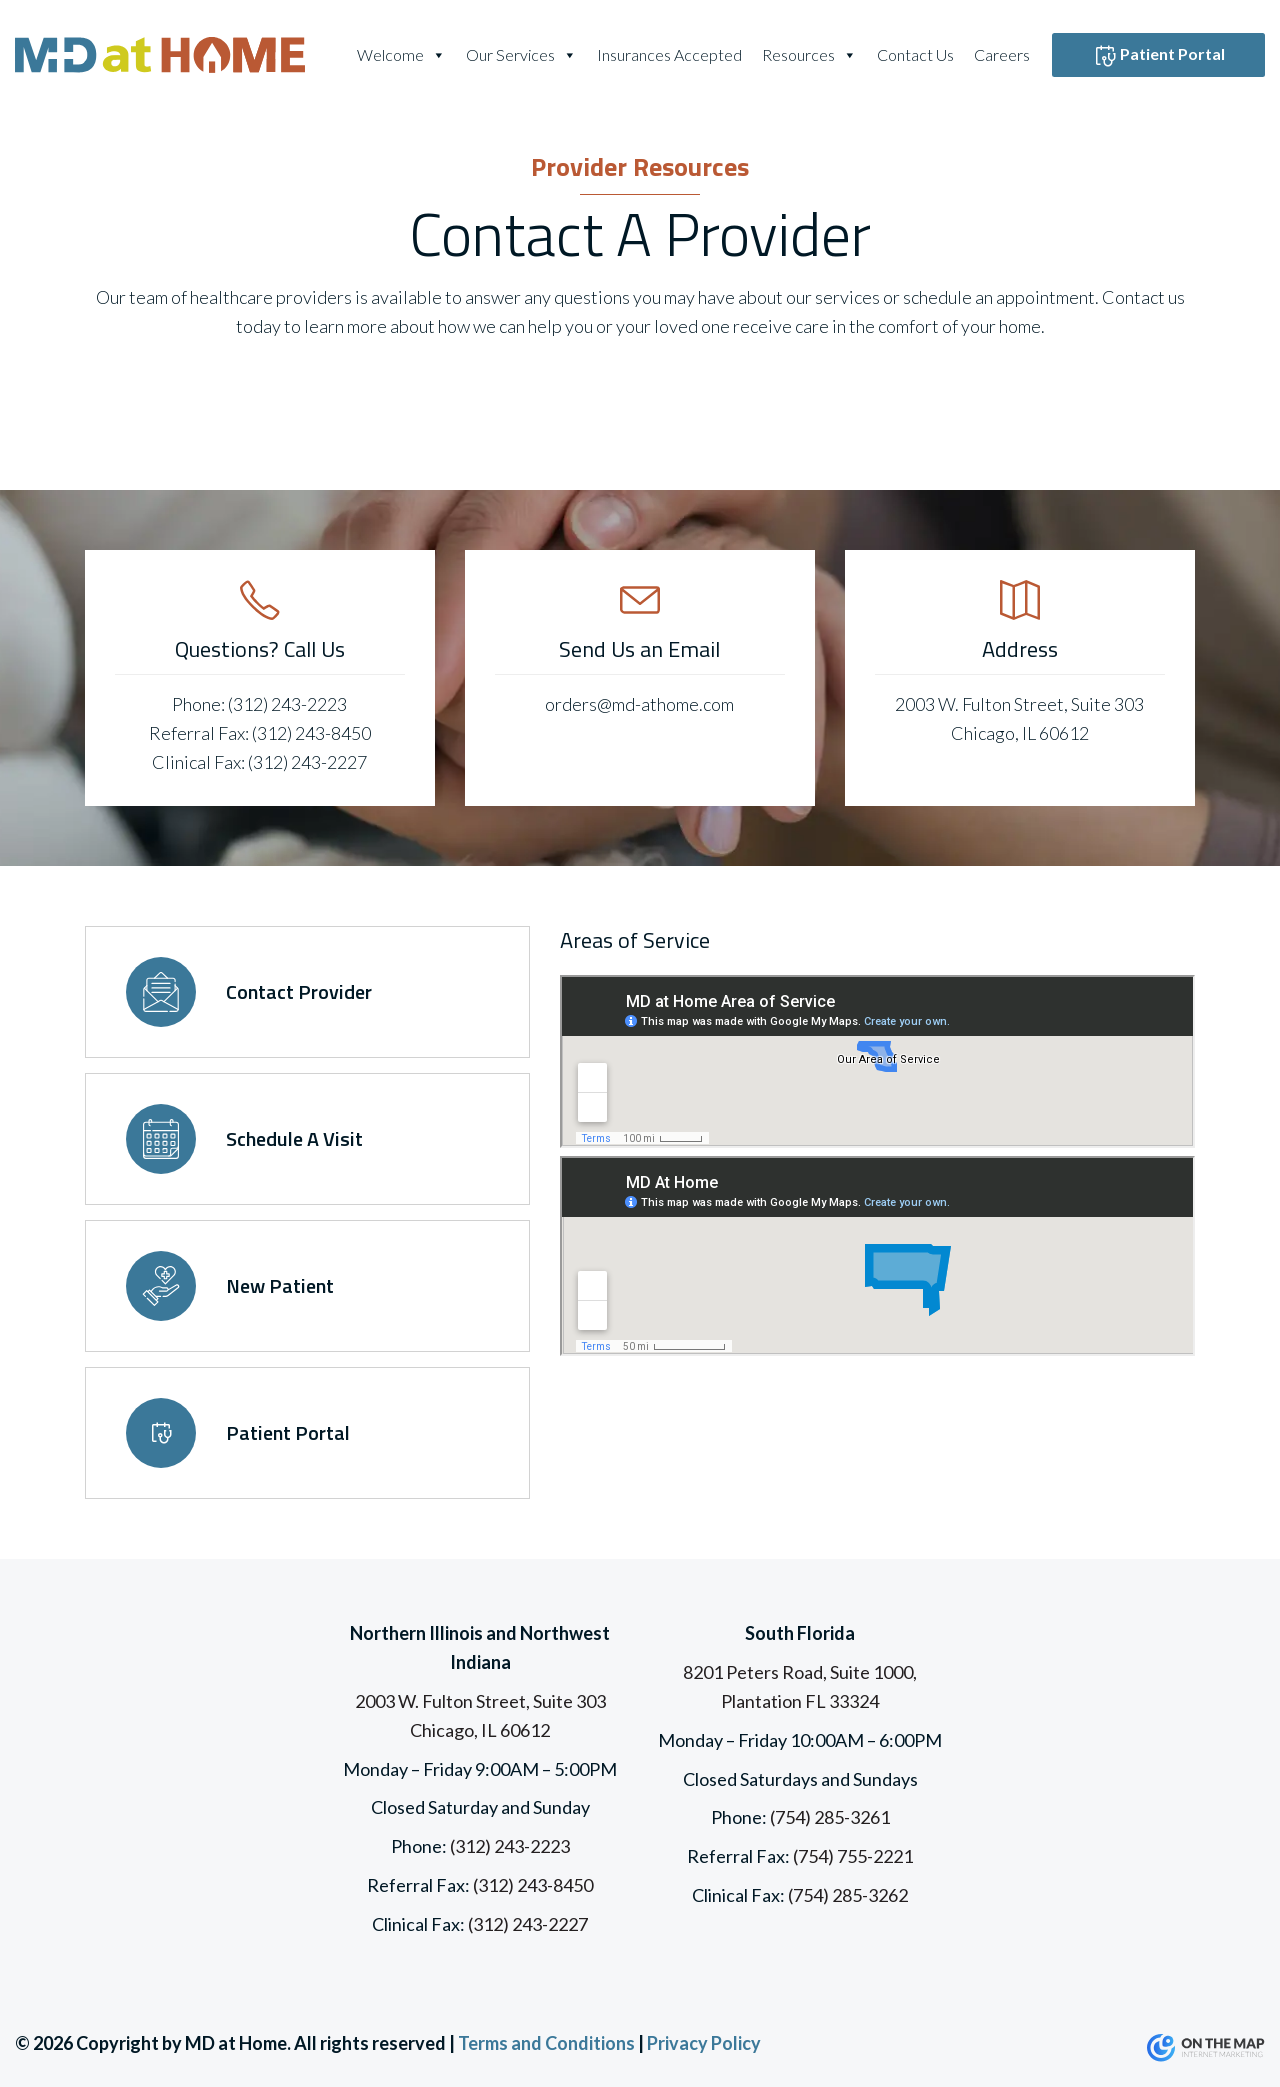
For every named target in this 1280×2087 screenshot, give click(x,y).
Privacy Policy (704, 2043)
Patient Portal (1159, 56)
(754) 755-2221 (853, 1856)
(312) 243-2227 (307, 762)
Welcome (401, 55)
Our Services (521, 55)
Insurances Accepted (669, 54)
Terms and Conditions (546, 2043)
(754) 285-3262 (848, 1895)
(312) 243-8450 (311, 733)
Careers (1002, 54)
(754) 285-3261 (830, 1817)
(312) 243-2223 (287, 704)
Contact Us (915, 54)
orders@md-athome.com (639, 704)
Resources (809, 55)
